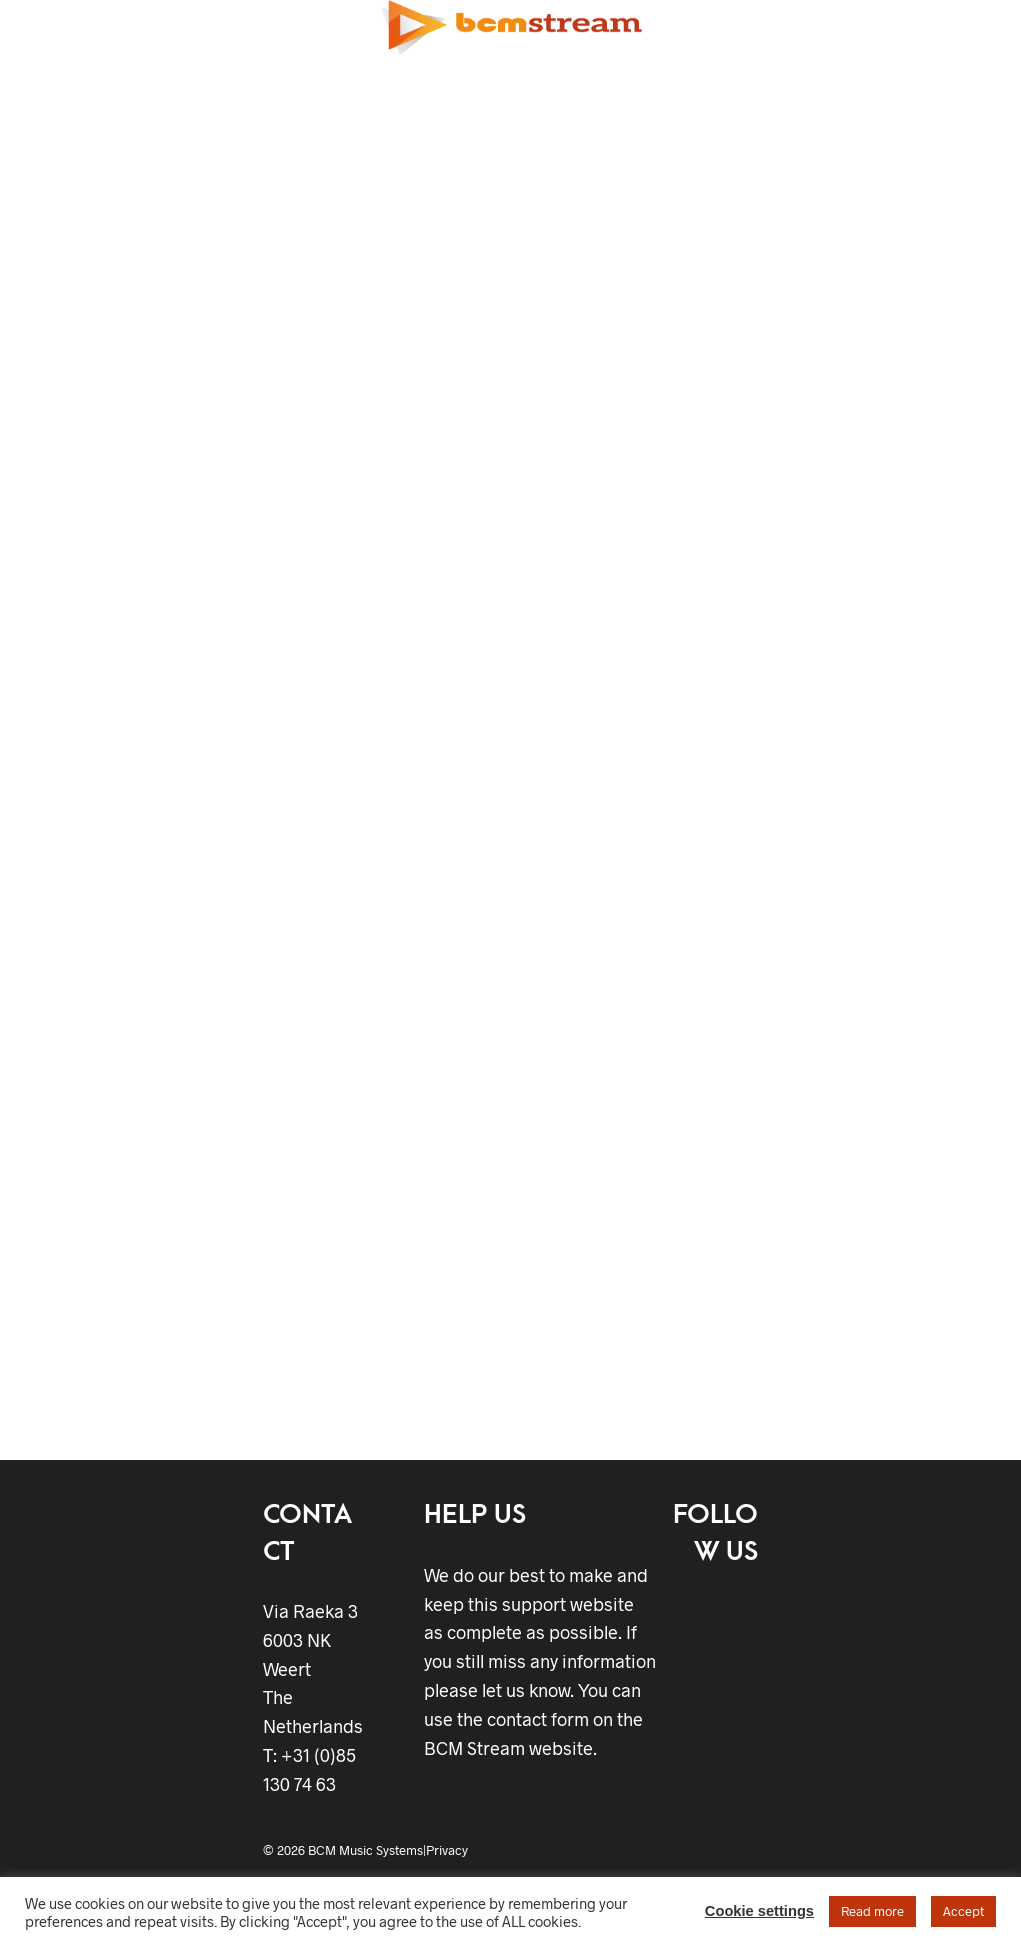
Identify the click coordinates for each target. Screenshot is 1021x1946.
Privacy (447, 1850)
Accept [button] (963, 1911)
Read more (872, 1911)
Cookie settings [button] (759, 1911)
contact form (538, 1719)
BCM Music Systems (365, 1850)
